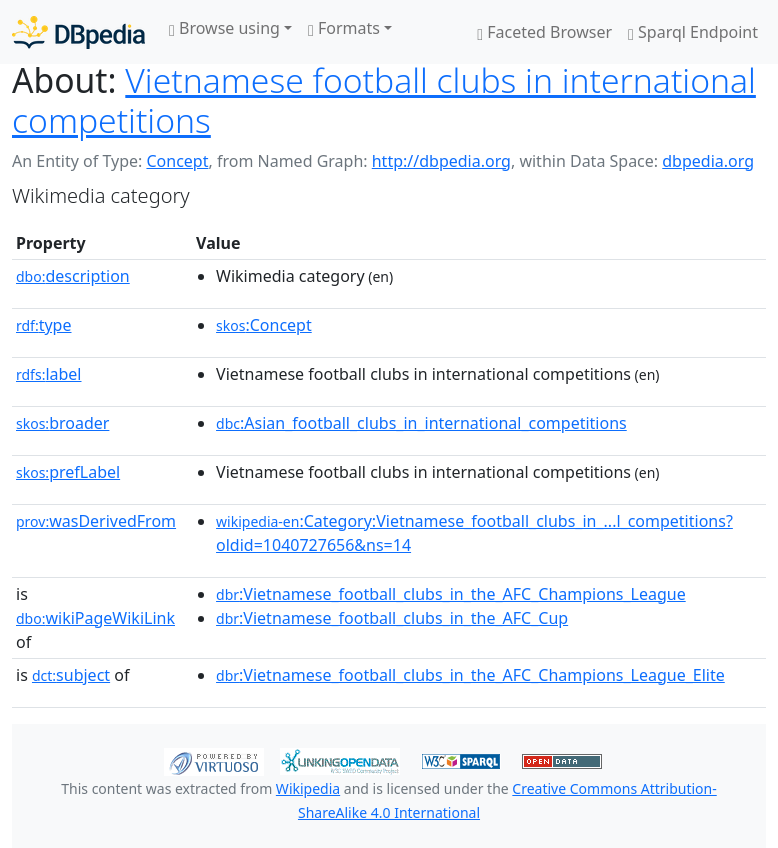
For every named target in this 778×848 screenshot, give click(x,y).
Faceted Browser (544, 32)
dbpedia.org (708, 161)
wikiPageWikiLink (95, 618)
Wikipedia (308, 788)
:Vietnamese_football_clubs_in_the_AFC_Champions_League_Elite (470, 675)
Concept (177, 161)
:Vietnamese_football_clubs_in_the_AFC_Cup (392, 618)
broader (62, 423)
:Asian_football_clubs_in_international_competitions (421, 423)
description (73, 276)
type (44, 325)
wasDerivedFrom (96, 521)
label (49, 374)
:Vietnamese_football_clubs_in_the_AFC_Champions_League (451, 594)
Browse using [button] (224, 28)
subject (71, 675)
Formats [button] (344, 28)
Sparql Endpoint (693, 32)
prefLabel (68, 472)
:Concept (264, 325)
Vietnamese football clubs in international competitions (384, 100)
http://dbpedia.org (441, 161)
